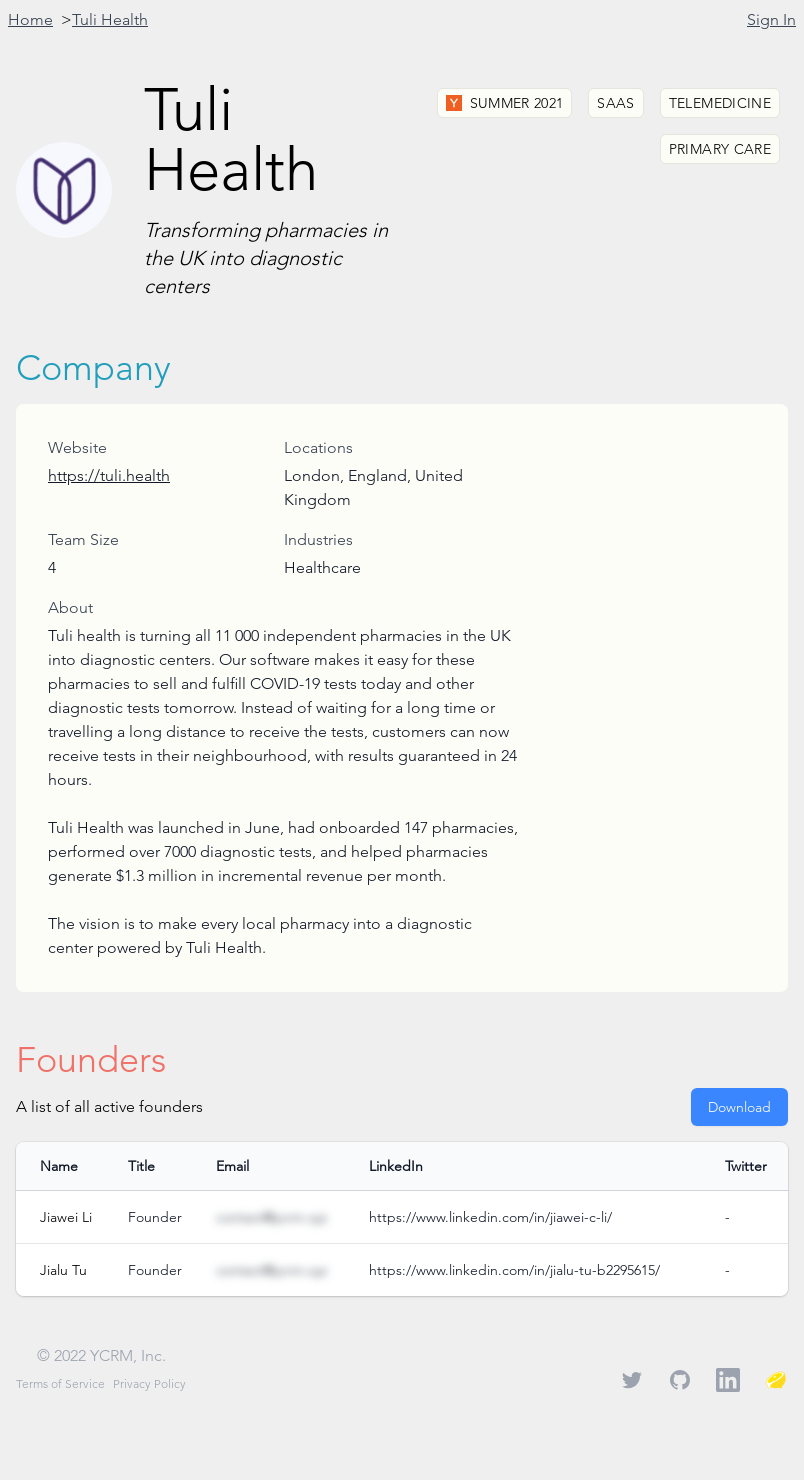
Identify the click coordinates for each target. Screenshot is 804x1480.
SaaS (615, 103)
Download (739, 1107)
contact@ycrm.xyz (271, 1217)
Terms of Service (60, 1383)
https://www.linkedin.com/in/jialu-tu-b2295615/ (514, 1270)
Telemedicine (720, 103)
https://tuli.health (109, 475)
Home (30, 19)
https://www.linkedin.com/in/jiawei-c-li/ (490, 1217)
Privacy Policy (149, 1383)
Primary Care (720, 149)
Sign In (771, 19)
